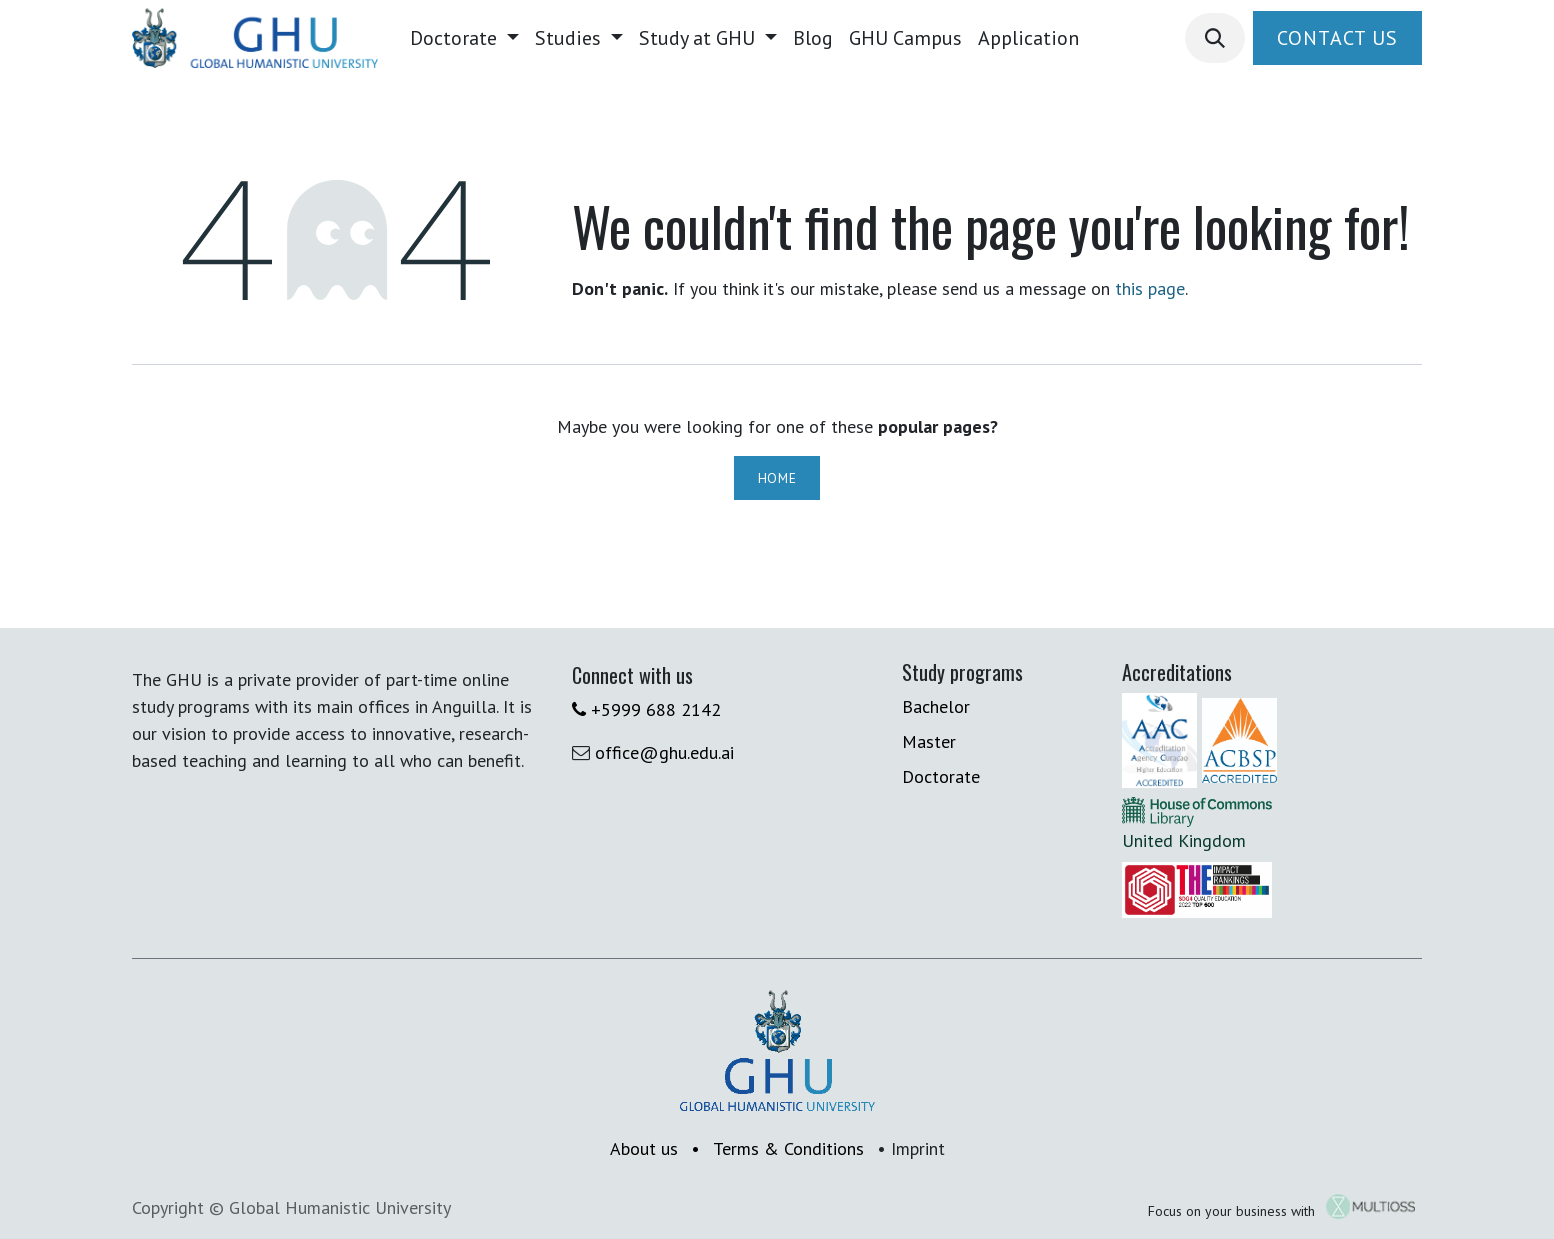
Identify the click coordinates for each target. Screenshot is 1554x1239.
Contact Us (1337, 38)
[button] (1215, 38)
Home (777, 478)
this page (1150, 288)
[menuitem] (464, 38)
